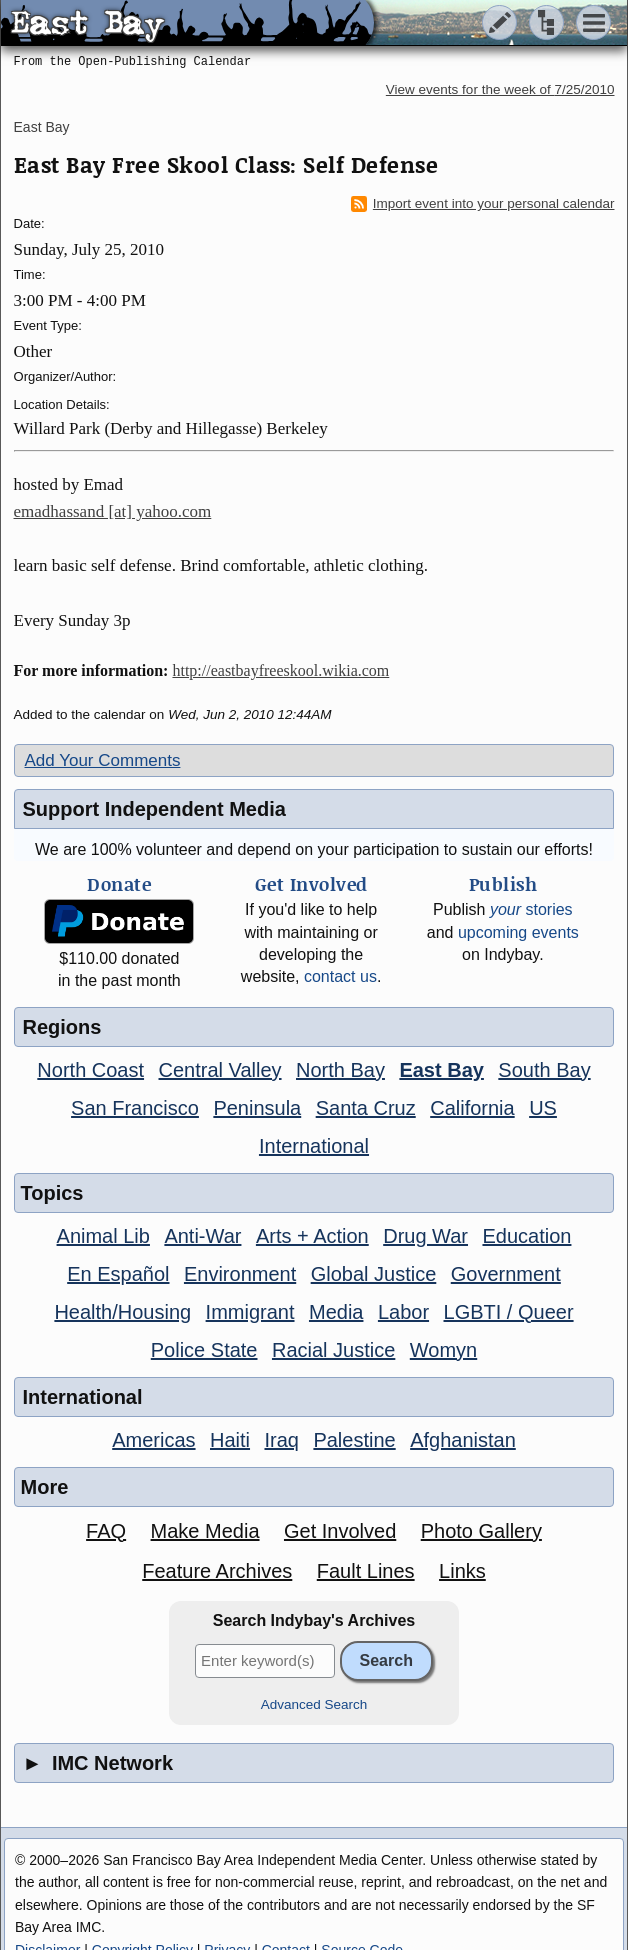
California (472, 1108)
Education (526, 1236)
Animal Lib (103, 1236)
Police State (204, 1350)
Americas (153, 1440)
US (543, 1108)
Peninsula (257, 1108)
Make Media (205, 1531)
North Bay (340, 1070)
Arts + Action (312, 1236)
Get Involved (340, 1531)
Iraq (281, 1440)
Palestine (354, 1440)
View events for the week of (500, 89)
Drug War (425, 1236)
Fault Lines (366, 1571)
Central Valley (220, 1070)
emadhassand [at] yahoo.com (113, 511)
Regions (62, 1027)
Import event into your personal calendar (483, 204)
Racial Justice (333, 1350)
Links (462, 1571)
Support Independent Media (154, 809)
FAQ (106, 1531)
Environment (240, 1274)
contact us (340, 976)
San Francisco (135, 1108)
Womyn (443, 1350)
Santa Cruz (366, 1108)
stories (531, 909)
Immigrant (250, 1312)
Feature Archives (217, 1571)
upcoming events (518, 932)
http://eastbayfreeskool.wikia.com (280, 670)
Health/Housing (122, 1312)
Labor (403, 1312)
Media (336, 1312)
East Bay (42, 127)
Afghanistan (463, 1440)
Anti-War (202, 1236)
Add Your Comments (103, 760)
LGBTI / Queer (509, 1312)
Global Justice (374, 1274)
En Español (118, 1274)
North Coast (90, 1070)
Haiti (230, 1440)
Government (506, 1274)
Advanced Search (314, 1704)
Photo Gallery (481, 1531)
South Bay (544, 1070)
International (314, 1146)
